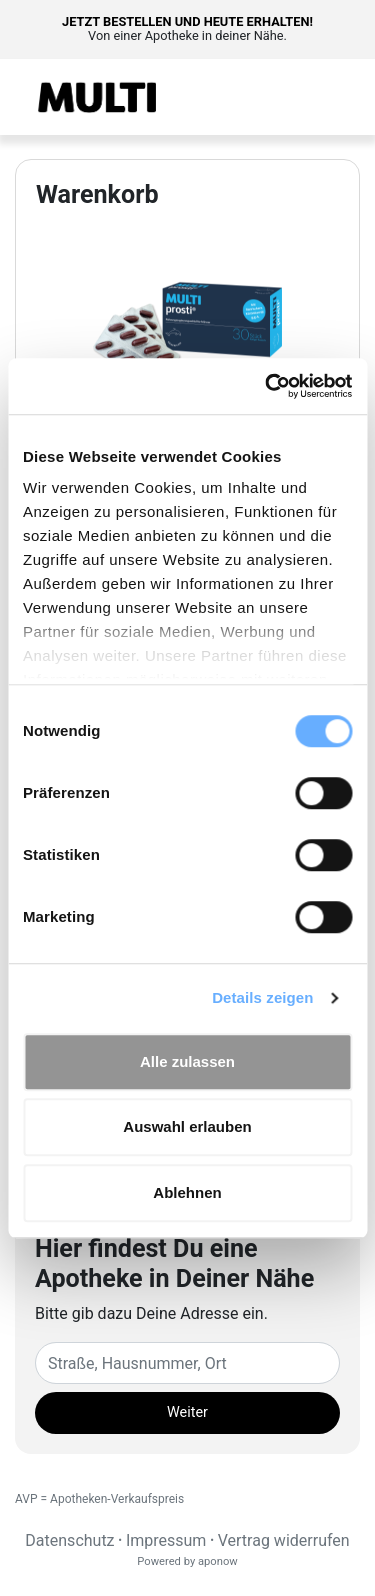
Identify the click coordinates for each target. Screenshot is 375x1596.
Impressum (166, 1540)
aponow (218, 1561)
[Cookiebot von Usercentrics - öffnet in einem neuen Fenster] (267, 386)
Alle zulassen (187, 1061)
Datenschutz (69, 1540)
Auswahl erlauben (187, 1126)
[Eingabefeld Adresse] (187, 1363)
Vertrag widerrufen (284, 1540)
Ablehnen (187, 1192)
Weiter (187, 1412)
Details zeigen (262, 997)
